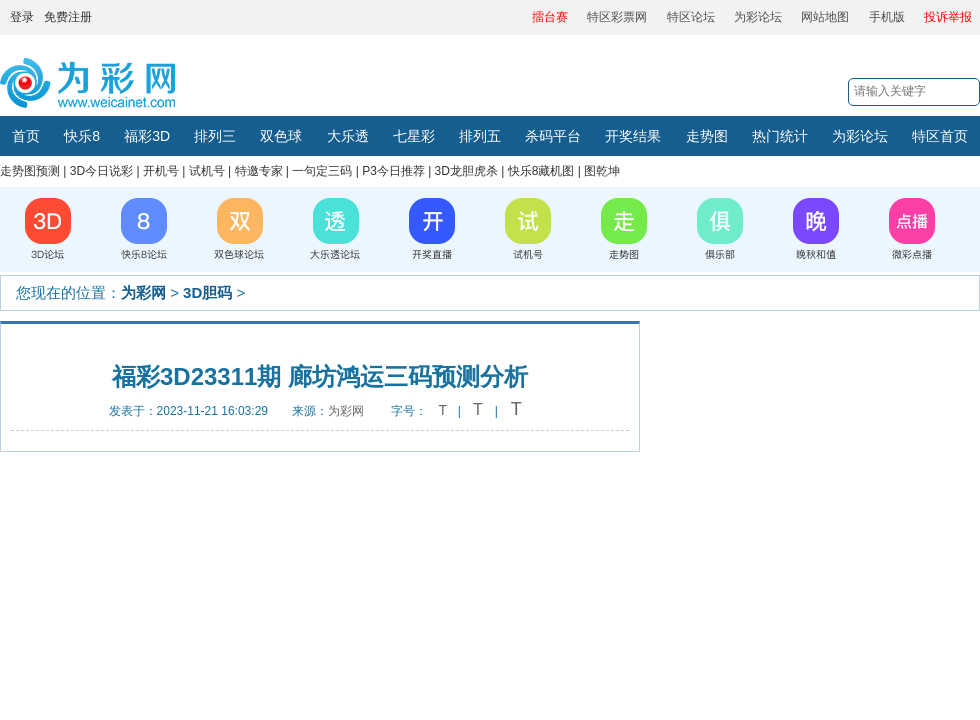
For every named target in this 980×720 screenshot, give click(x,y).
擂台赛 (550, 17)
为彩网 (143, 292)
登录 (22, 17)
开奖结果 (633, 136)
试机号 (207, 171)
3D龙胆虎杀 (466, 171)
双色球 (281, 136)
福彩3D (147, 136)
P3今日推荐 (393, 171)
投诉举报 (948, 17)
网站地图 (825, 17)
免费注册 (68, 17)
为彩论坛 (758, 17)
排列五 (480, 136)
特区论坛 (691, 17)
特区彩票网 (617, 17)
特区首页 (940, 136)
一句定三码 (322, 171)
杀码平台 (553, 136)
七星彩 (414, 136)
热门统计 (780, 136)
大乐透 (348, 136)
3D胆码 (207, 292)
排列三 (215, 136)
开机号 (161, 171)
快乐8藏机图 (541, 171)
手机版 (887, 17)
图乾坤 (602, 171)
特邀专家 (259, 171)
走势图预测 (30, 171)
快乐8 (82, 136)
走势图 (707, 136)
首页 (26, 136)
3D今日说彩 (101, 171)
